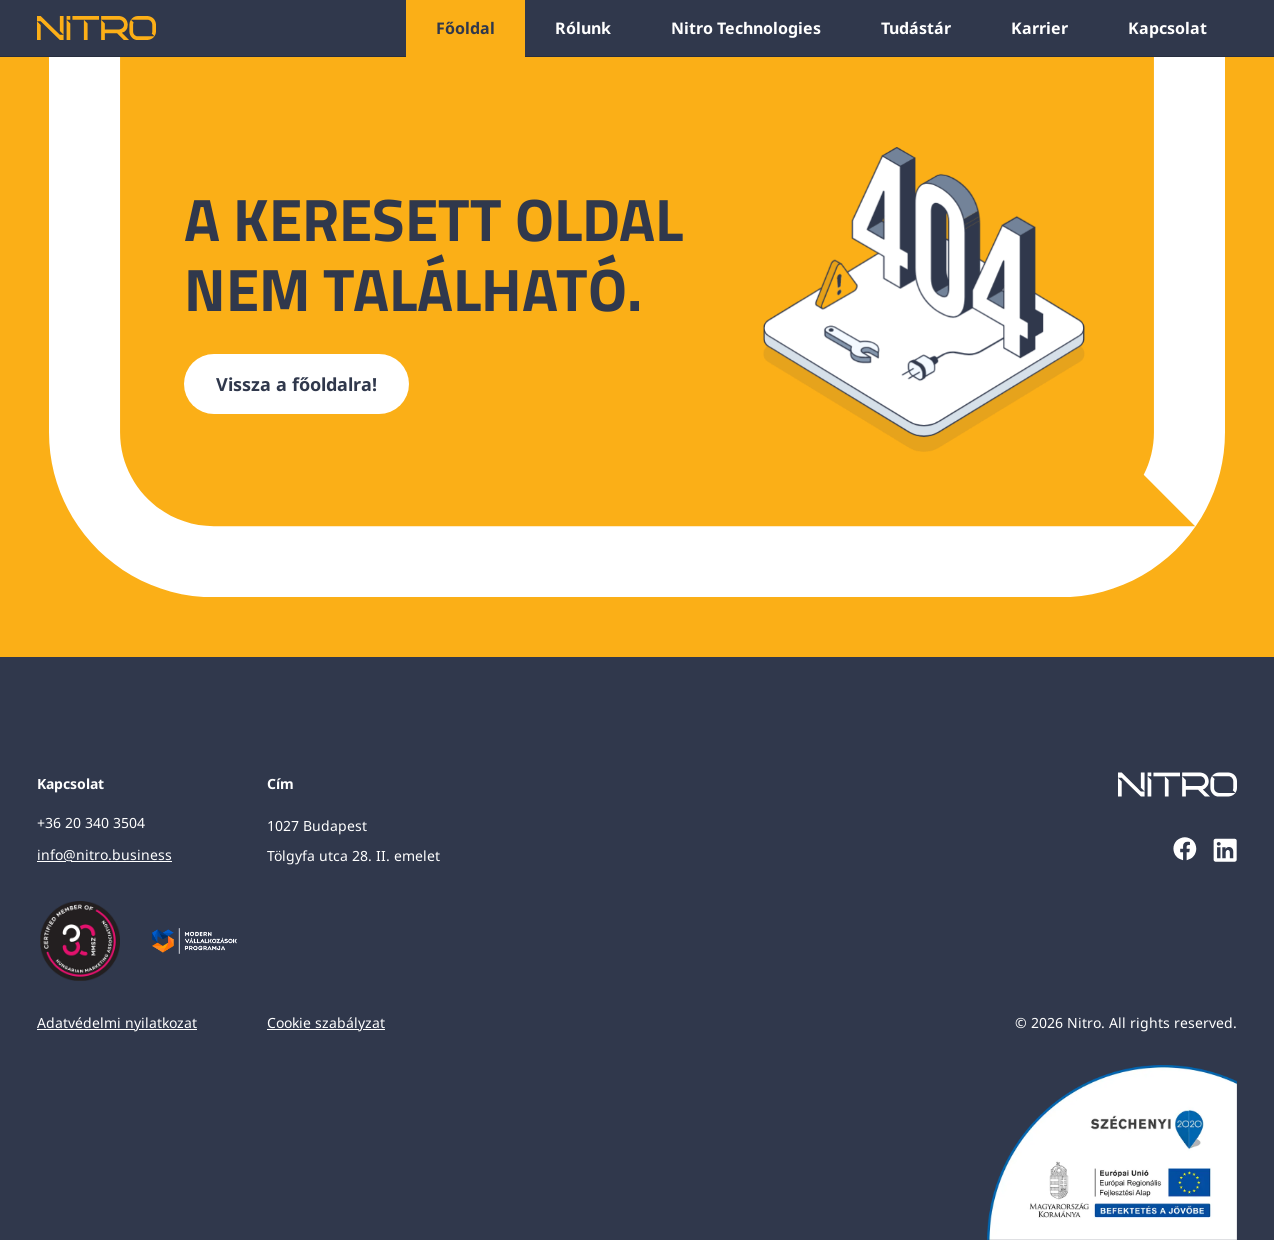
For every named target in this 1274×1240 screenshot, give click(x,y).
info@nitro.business (104, 854)
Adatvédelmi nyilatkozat (117, 1022)
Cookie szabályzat (326, 1022)
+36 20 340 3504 (91, 822)
